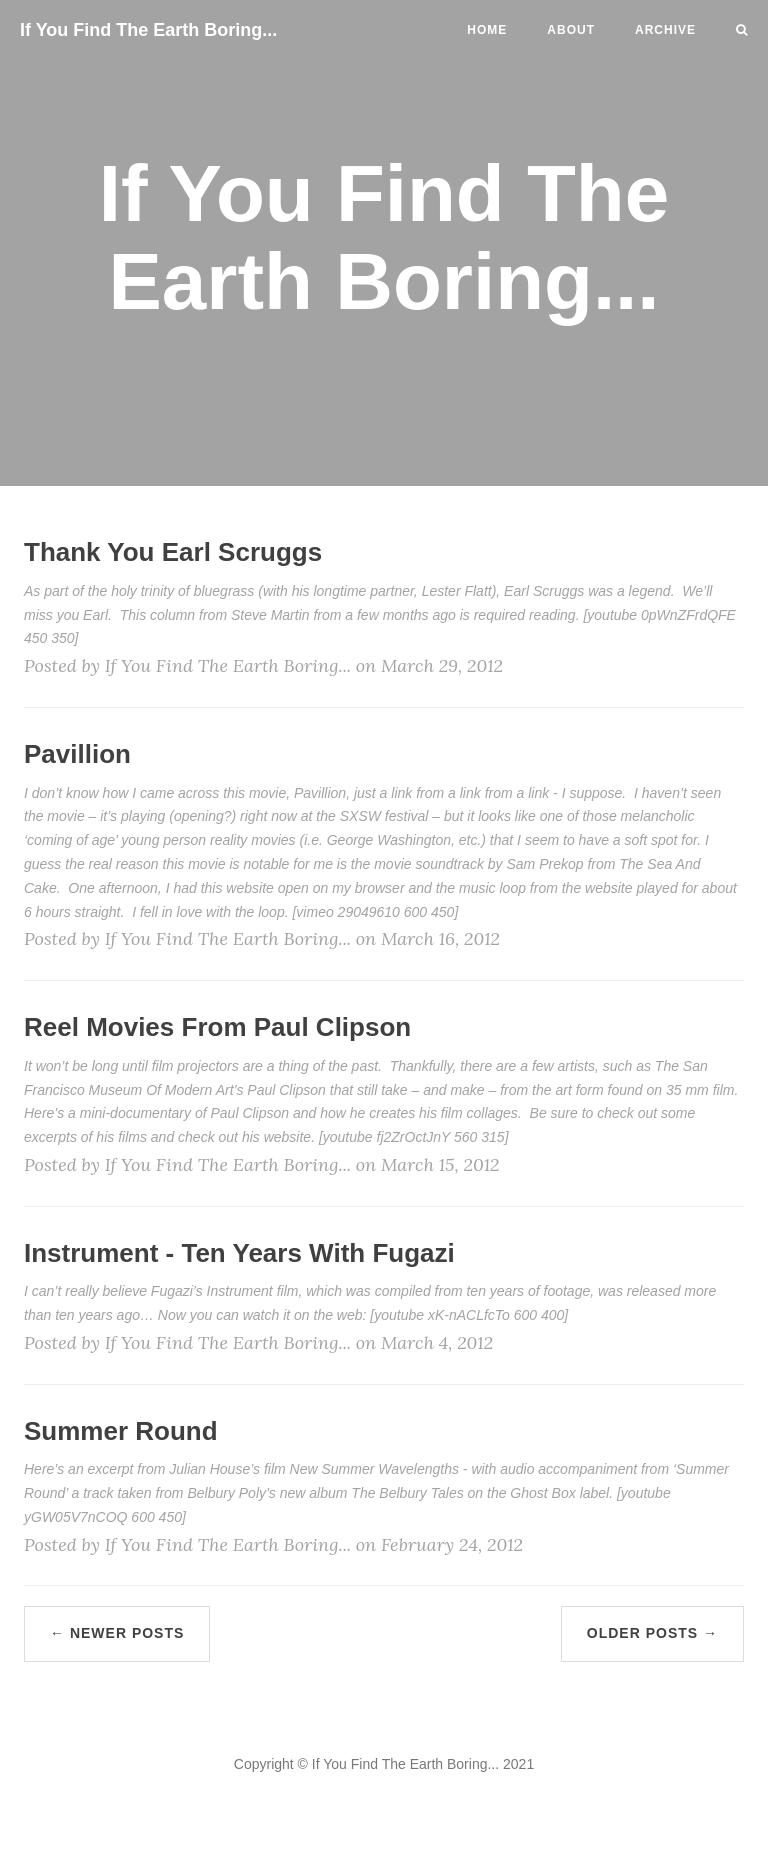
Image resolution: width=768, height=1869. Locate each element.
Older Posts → (652, 1633)
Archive (665, 30)
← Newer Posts (117, 1633)
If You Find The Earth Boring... (148, 30)
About (571, 30)
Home (487, 30)
